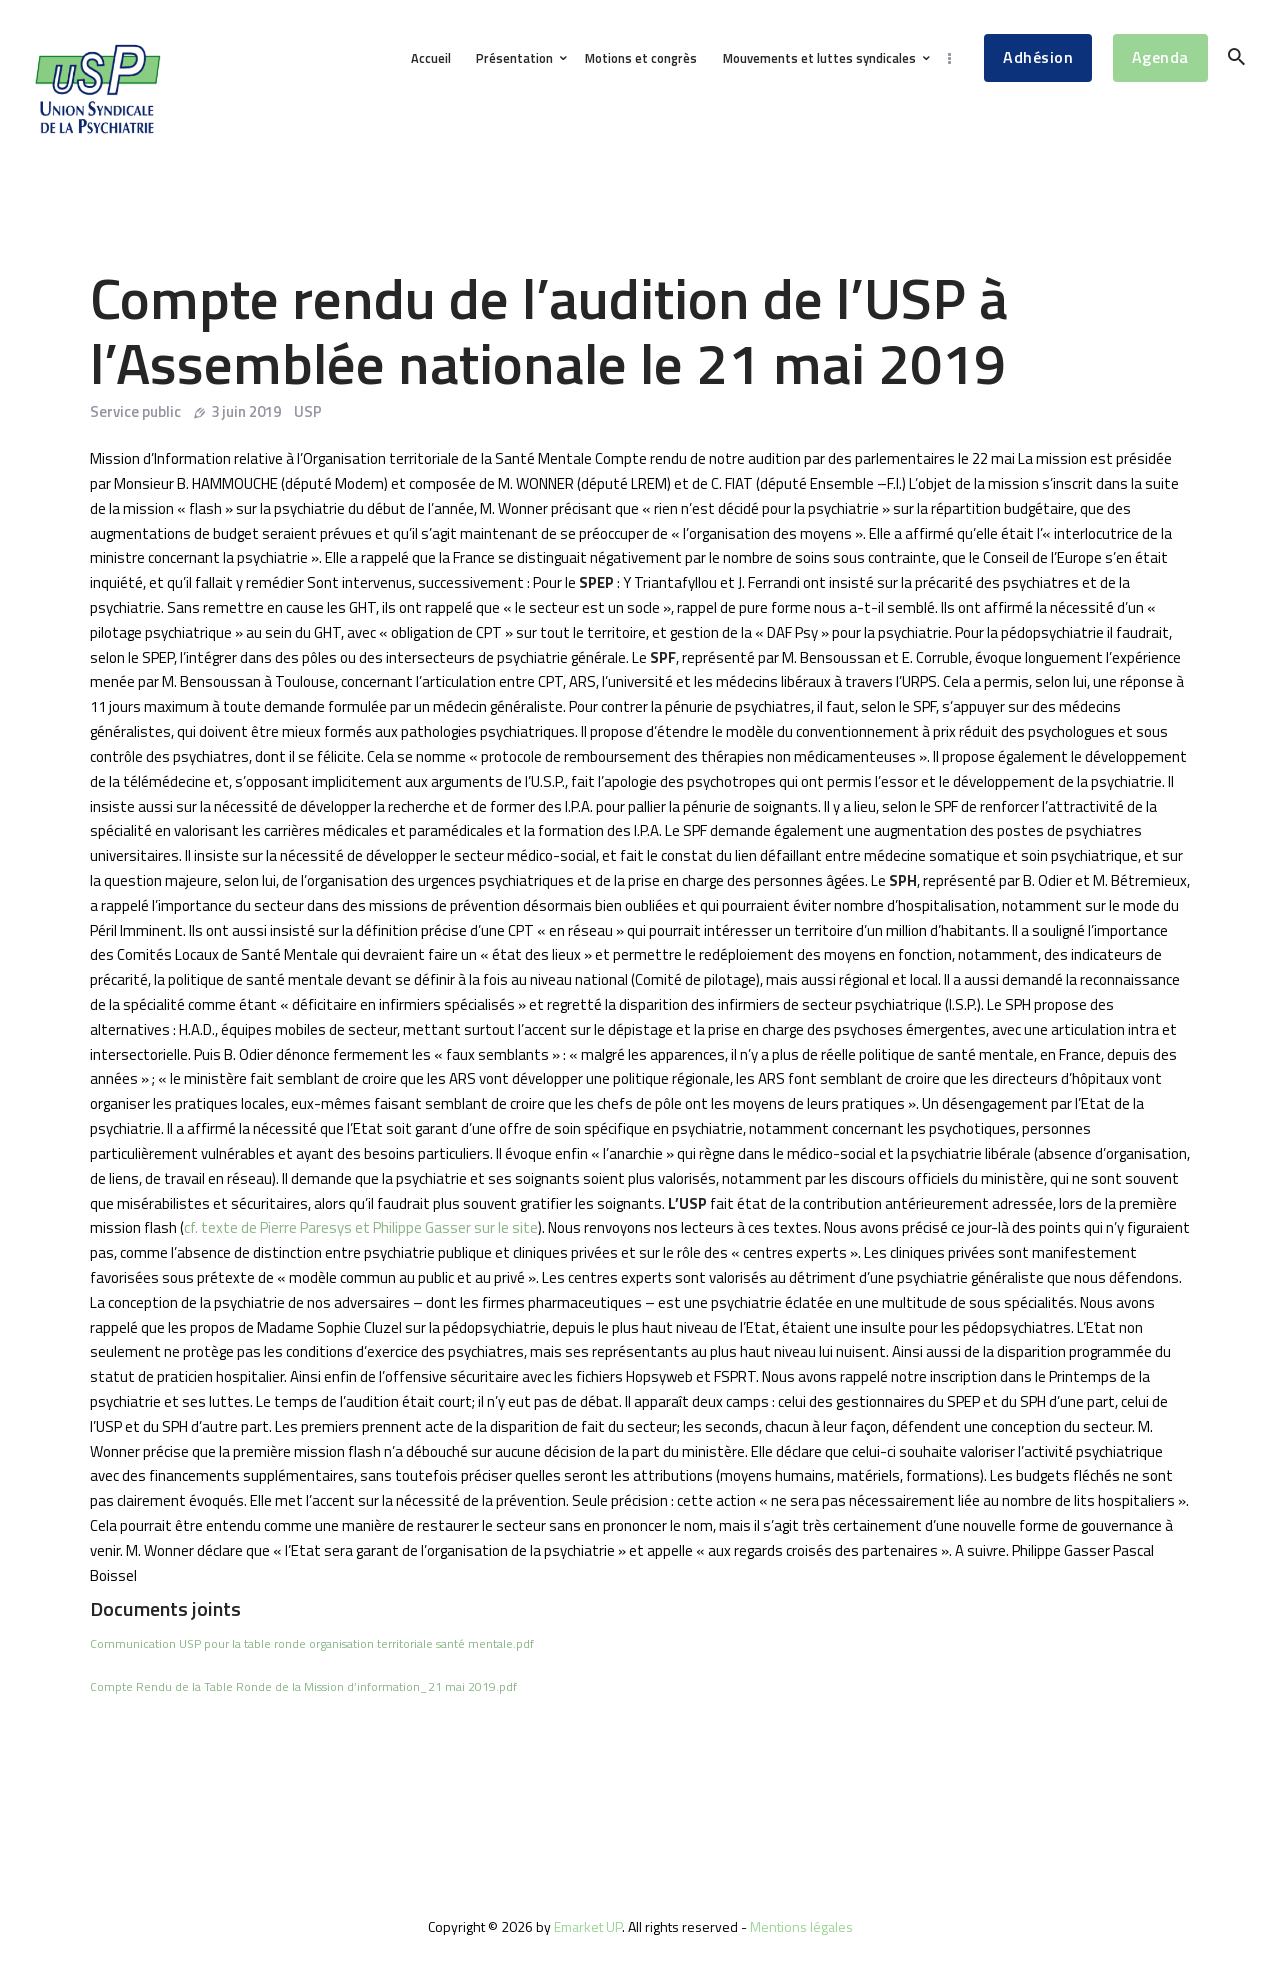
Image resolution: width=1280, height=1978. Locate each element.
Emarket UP (588, 1926)
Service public (135, 411)
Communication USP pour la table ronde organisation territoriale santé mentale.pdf (312, 1643)
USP (308, 411)
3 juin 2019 (246, 411)
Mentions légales (801, 1926)
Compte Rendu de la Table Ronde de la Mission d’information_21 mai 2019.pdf (303, 1686)
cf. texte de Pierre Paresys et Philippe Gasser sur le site (361, 1227)
